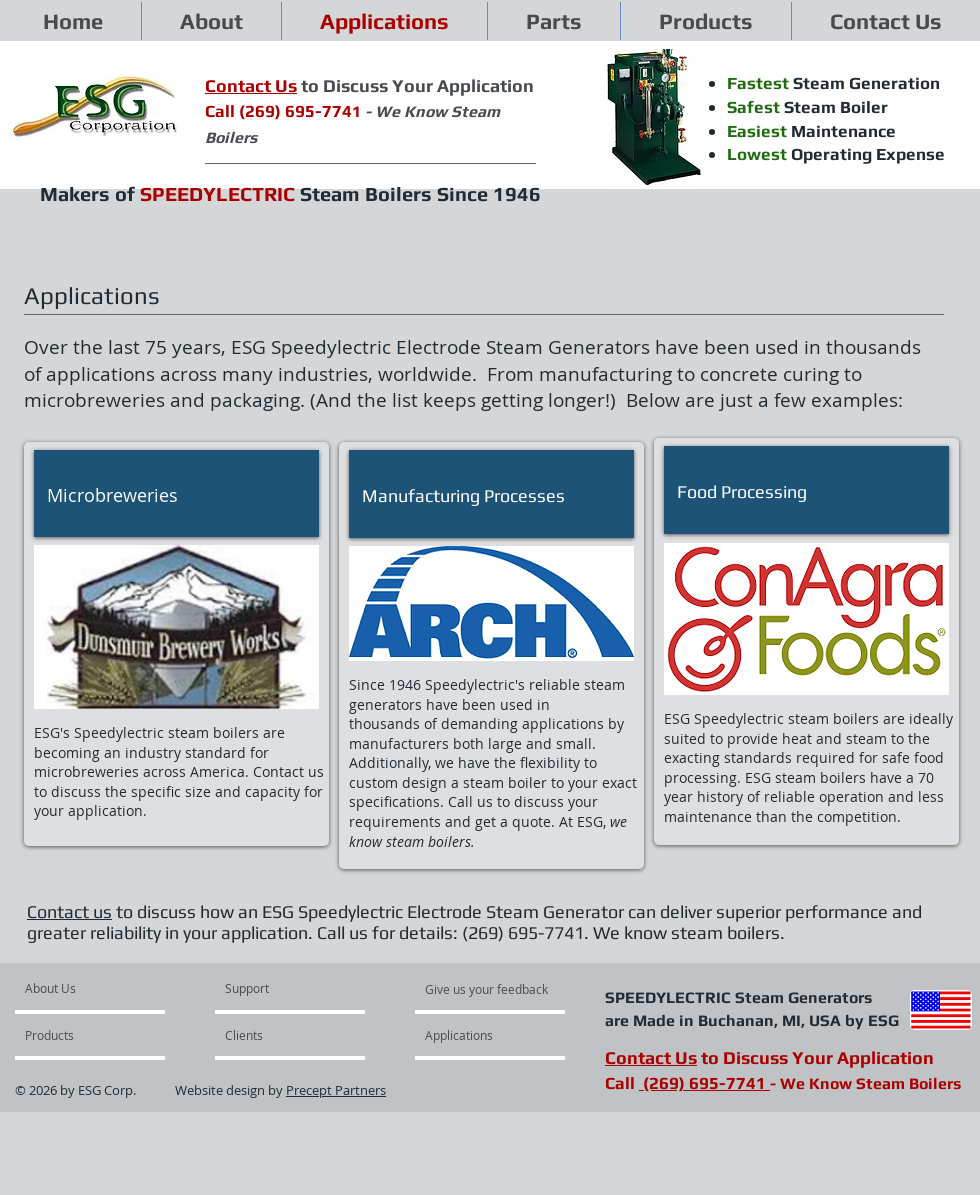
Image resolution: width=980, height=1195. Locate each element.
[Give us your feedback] (497, 989)
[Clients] (279, 1035)
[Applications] (485, 1035)
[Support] (272, 988)
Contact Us (651, 1057)
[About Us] (101, 988)
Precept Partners (336, 1090)
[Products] (82, 1035)
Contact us (69, 911)
